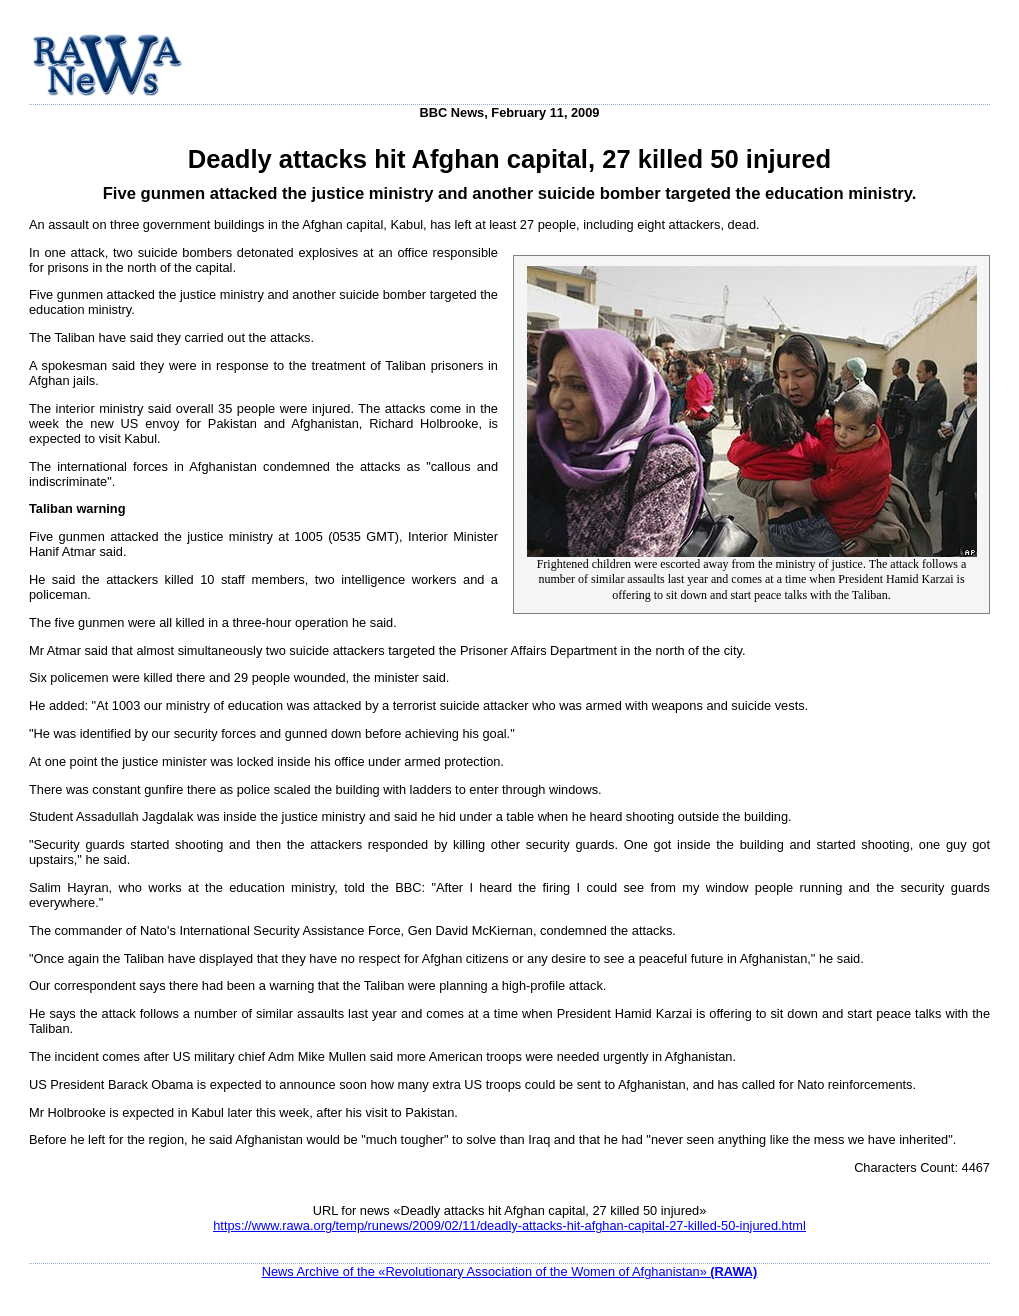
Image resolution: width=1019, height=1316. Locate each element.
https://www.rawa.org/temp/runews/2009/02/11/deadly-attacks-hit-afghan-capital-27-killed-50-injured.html (509, 1225)
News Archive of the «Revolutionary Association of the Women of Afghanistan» (510, 1271)
